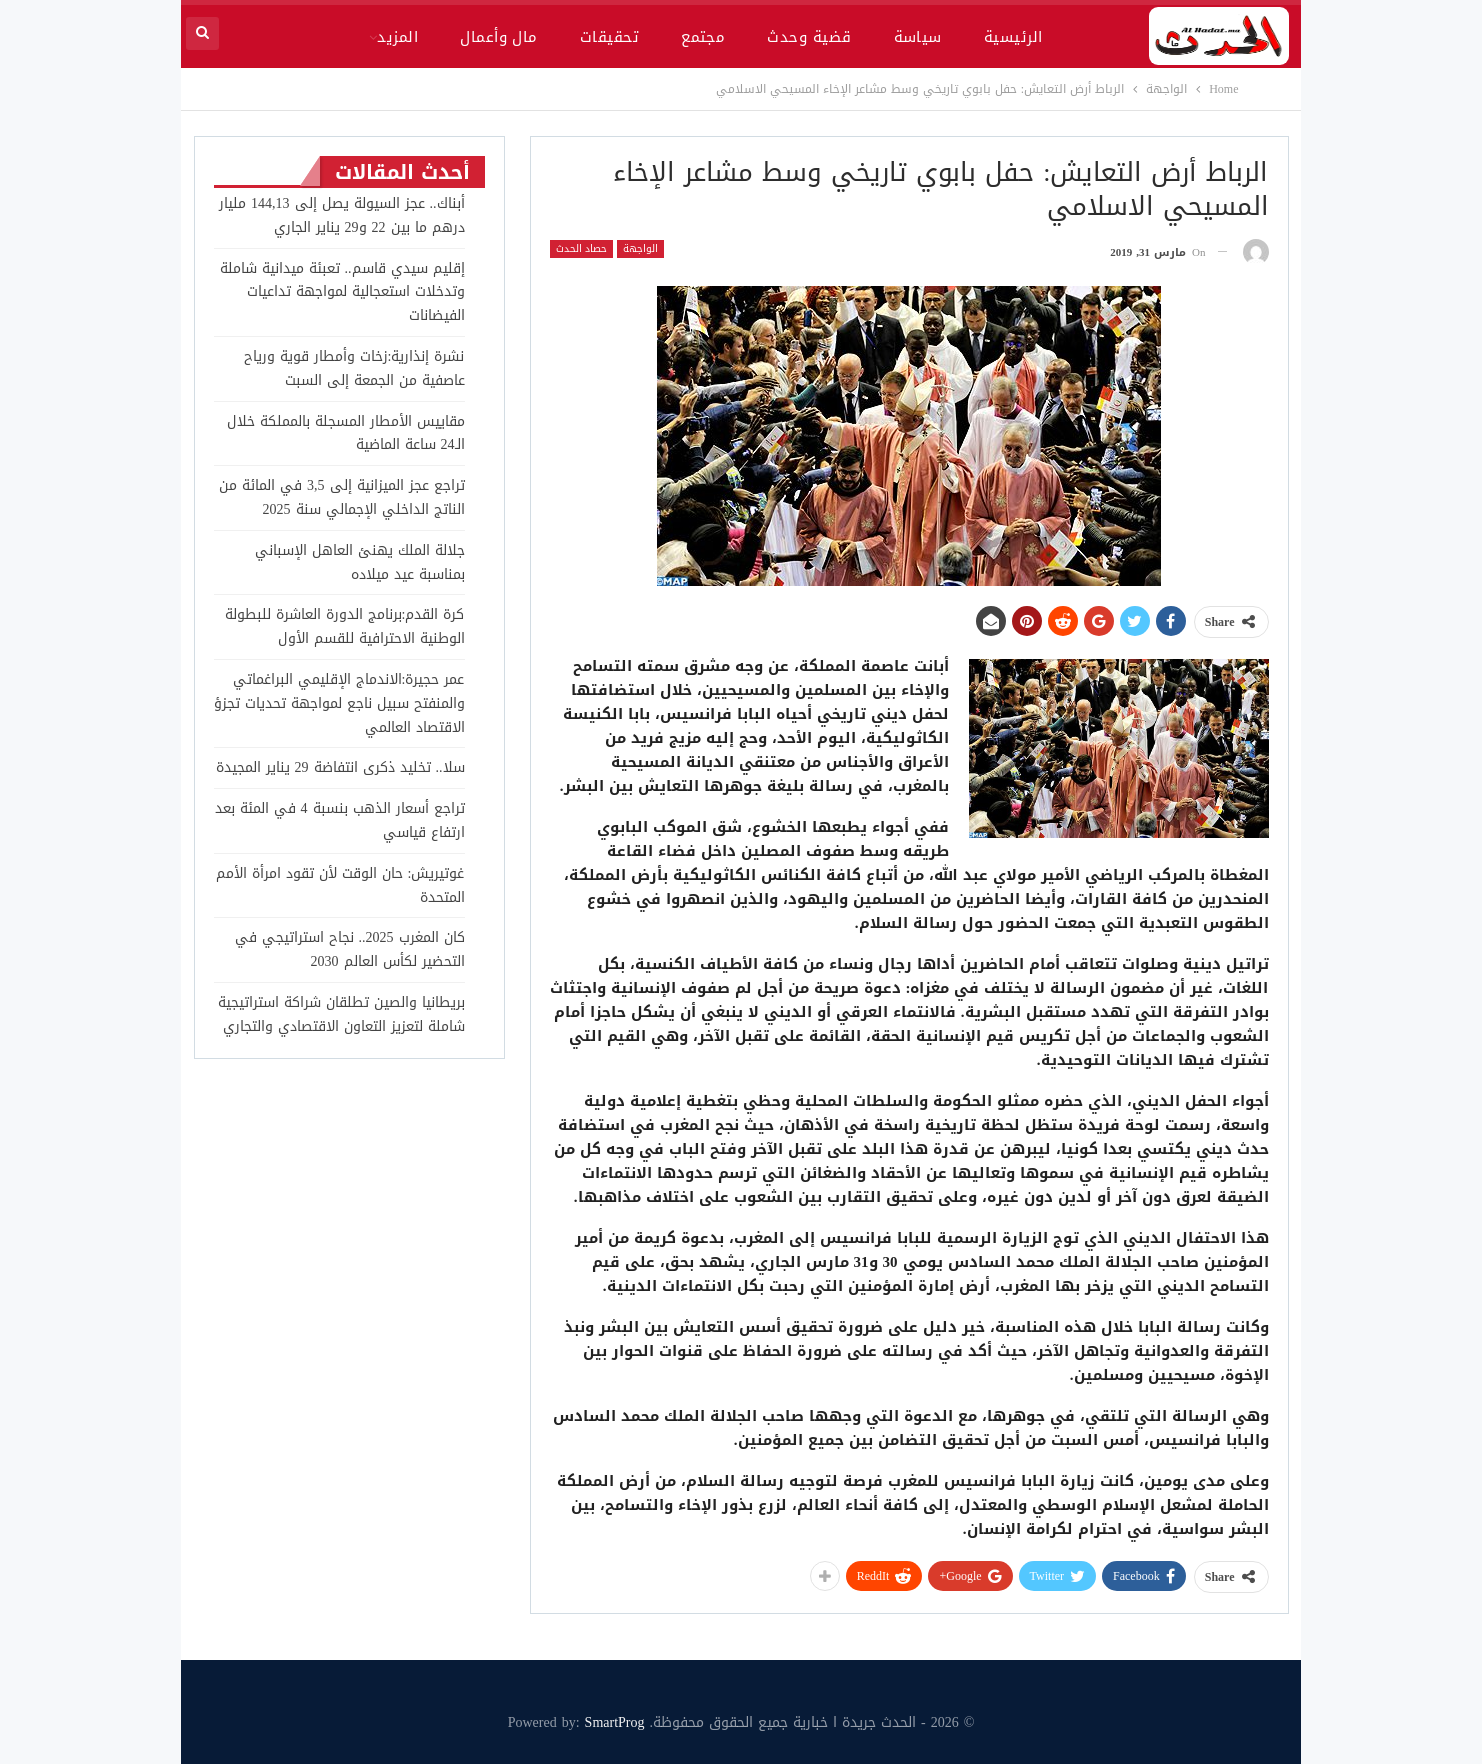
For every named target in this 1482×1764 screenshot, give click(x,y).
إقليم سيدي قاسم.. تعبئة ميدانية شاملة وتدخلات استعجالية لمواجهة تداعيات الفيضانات (342, 292)
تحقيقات (609, 37)
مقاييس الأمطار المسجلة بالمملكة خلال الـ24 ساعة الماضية (346, 433)
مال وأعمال (499, 37)
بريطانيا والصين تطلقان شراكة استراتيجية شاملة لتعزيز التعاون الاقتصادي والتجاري (341, 1014)
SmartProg (615, 1722)
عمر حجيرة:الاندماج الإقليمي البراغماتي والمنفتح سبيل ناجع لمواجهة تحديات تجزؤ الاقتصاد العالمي (339, 703)
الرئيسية (1013, 37)
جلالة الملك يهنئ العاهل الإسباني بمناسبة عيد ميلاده (360, 562)
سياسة (918, 37)
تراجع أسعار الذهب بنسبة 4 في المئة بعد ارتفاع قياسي (340, 820)
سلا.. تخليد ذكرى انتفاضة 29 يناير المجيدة (340, 767)
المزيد (397, 37)
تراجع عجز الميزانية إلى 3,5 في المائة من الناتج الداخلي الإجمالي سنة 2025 (342, 497)
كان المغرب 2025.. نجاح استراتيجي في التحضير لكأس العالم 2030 (350, 949)
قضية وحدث (809, 37)
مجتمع (703, 37)
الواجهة (640, 249)
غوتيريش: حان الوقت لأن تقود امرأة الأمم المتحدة (340, 885)
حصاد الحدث (581, 249)
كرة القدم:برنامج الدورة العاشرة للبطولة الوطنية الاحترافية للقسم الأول (345, 626)
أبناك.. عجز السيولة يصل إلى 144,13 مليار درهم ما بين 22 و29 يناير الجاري (342, 215)
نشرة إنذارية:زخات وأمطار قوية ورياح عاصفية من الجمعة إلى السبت (354, 368)
